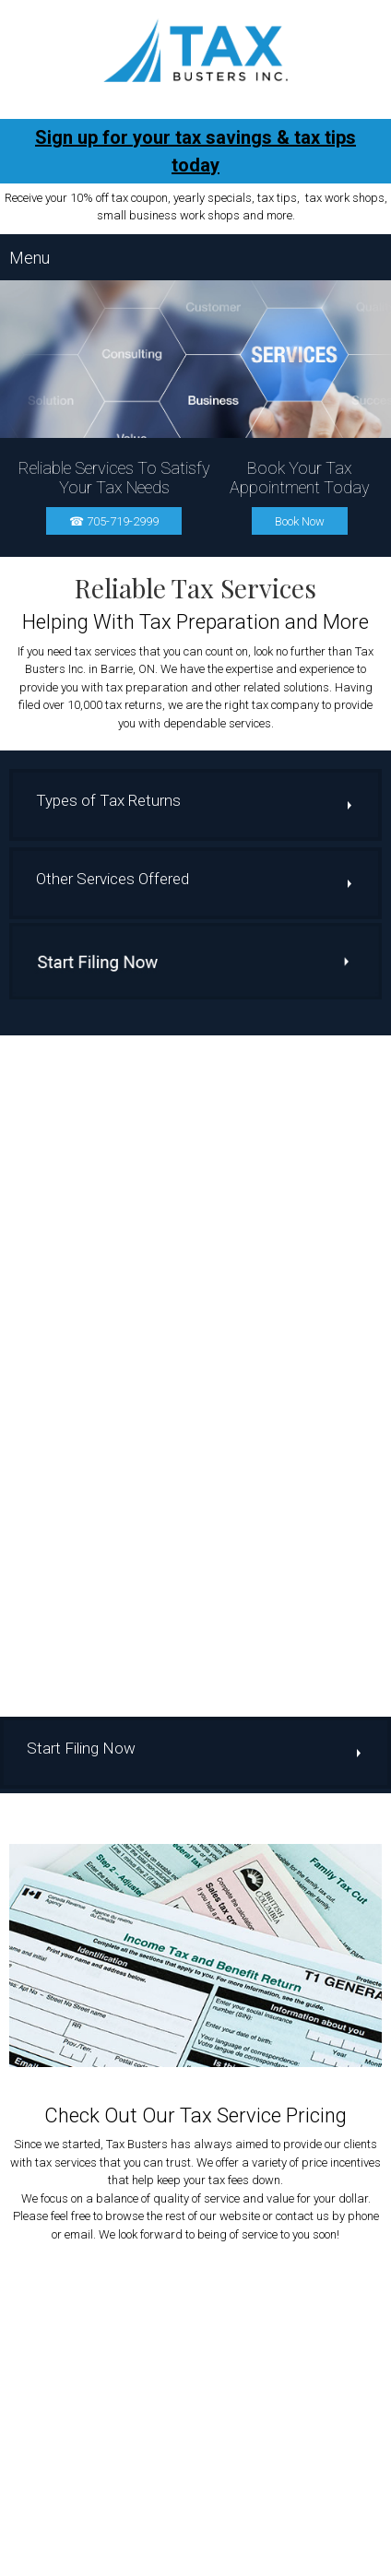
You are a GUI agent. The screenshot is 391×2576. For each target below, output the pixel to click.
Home (86, 2558)
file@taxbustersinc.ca (212, 2219)
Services (186, 2558)
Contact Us (291, 2558)
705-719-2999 (215, 2201)
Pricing (235, 2558)
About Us (133, 2558)
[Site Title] (195, 50)
